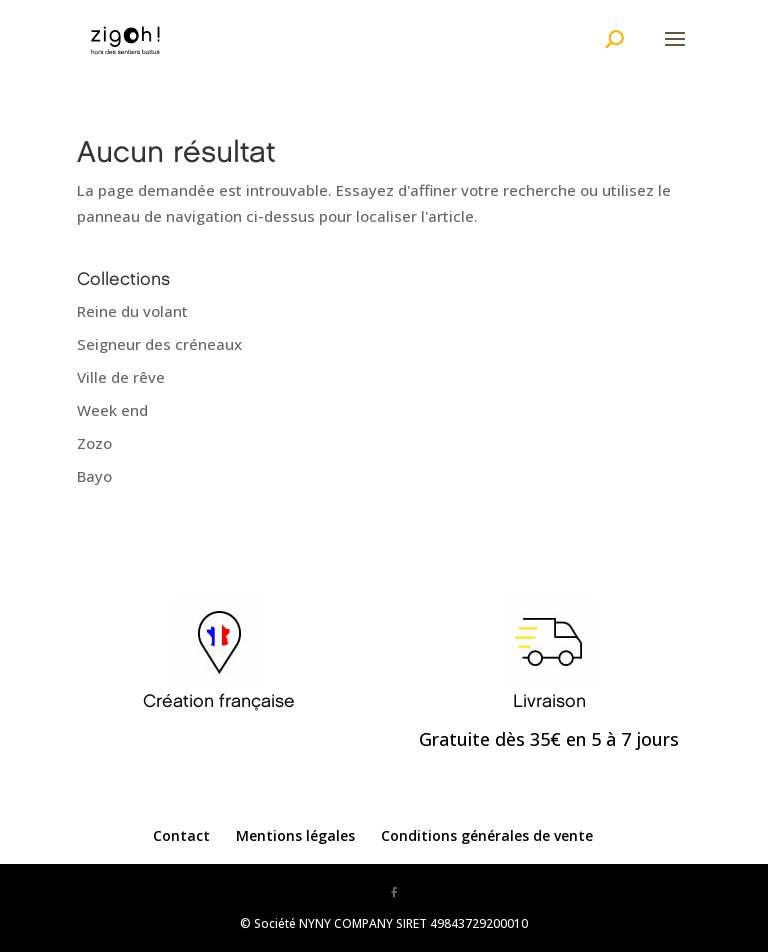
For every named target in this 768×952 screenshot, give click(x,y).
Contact (181, 835)
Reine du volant (132, 311)
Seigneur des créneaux (159, 344)
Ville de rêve (121, 377)
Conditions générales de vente (487, 835)
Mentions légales (295, 835)
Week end (112, 410)
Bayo (94, 476)
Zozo (94, 443)
